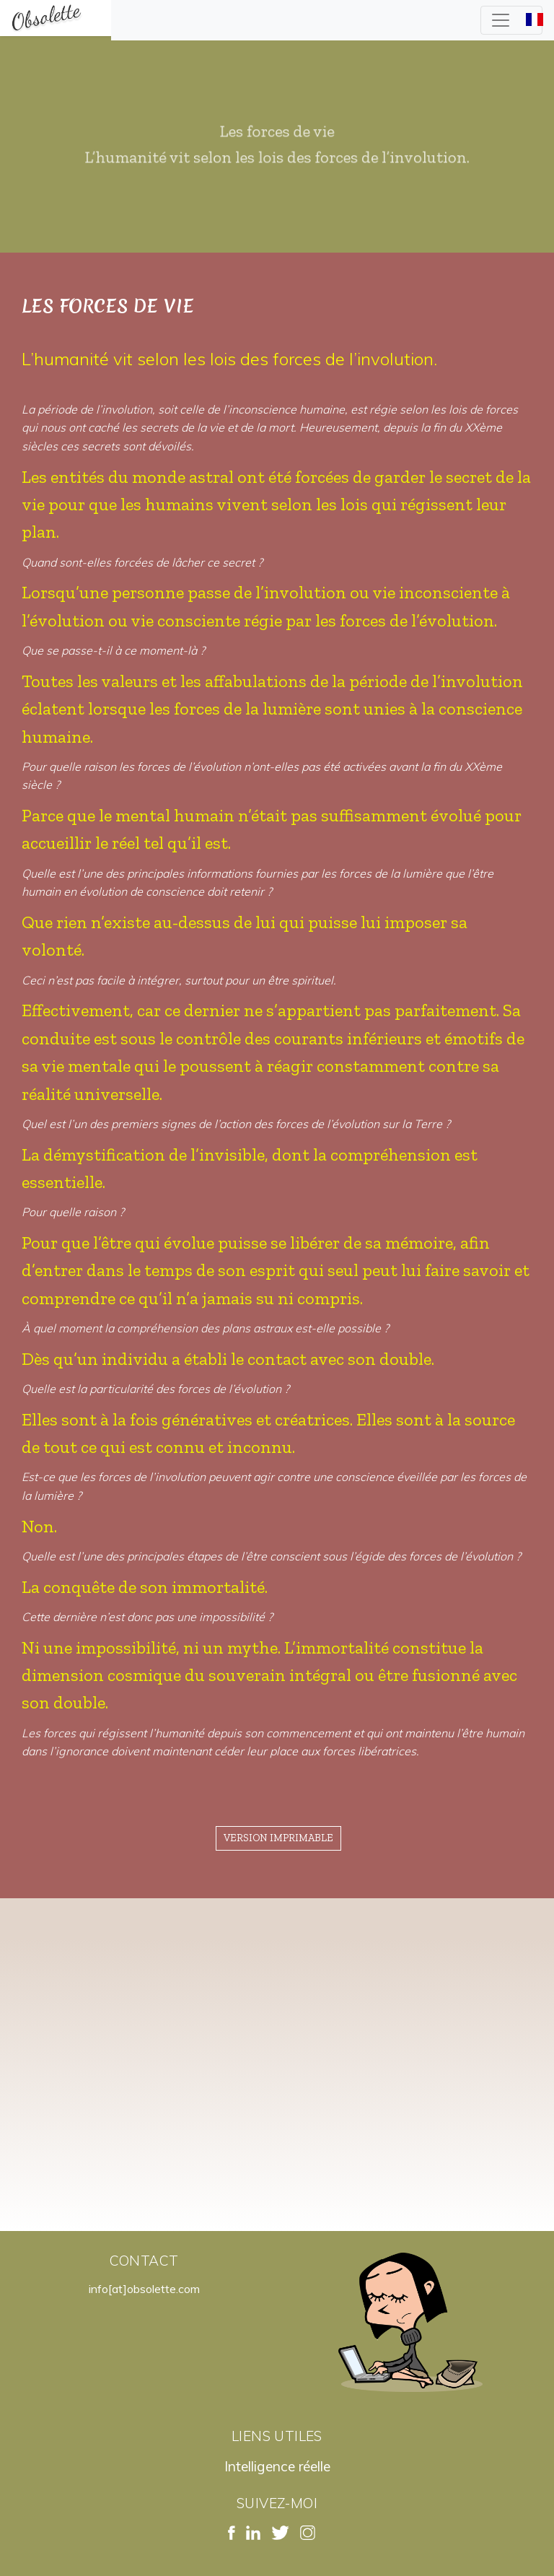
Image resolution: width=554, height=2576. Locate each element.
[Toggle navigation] (511, 20)
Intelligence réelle (277, 2466)
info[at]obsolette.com (144, 2289)
